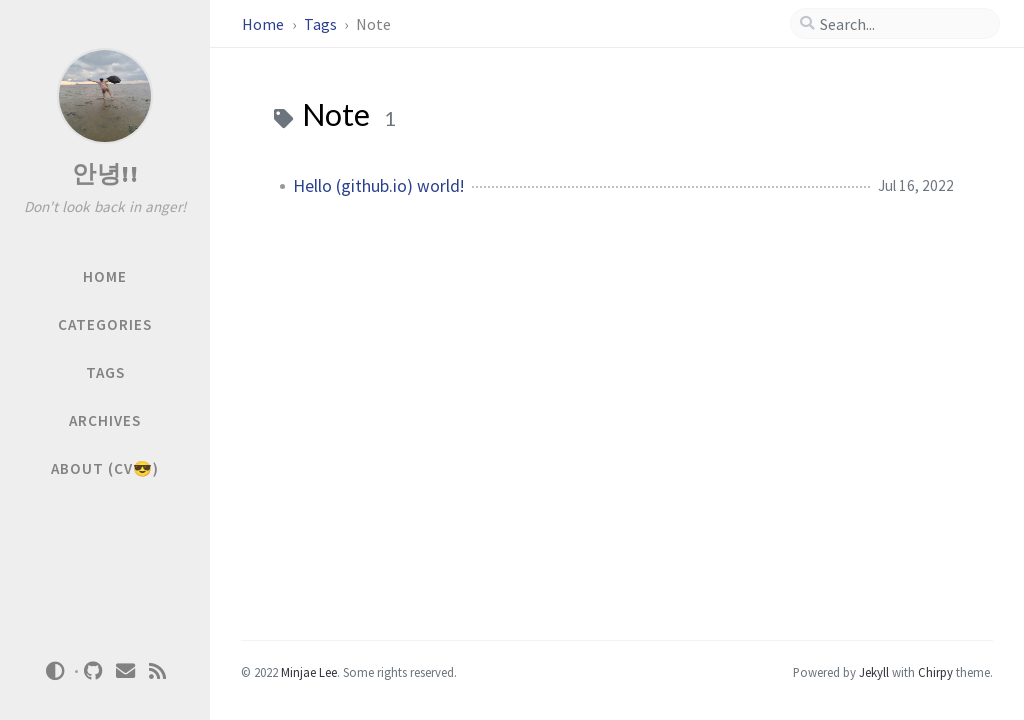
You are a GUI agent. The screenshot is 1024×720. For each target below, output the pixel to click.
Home (264, 24)
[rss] (158, 671)
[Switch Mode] (55, 671)
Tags (322, 24)
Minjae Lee (309, 672)
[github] (94, 671)
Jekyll (874, 672)
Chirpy (935, 672)
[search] (903, 24)
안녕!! (105, 173)
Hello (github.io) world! (378, 186)
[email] (126, 671)
